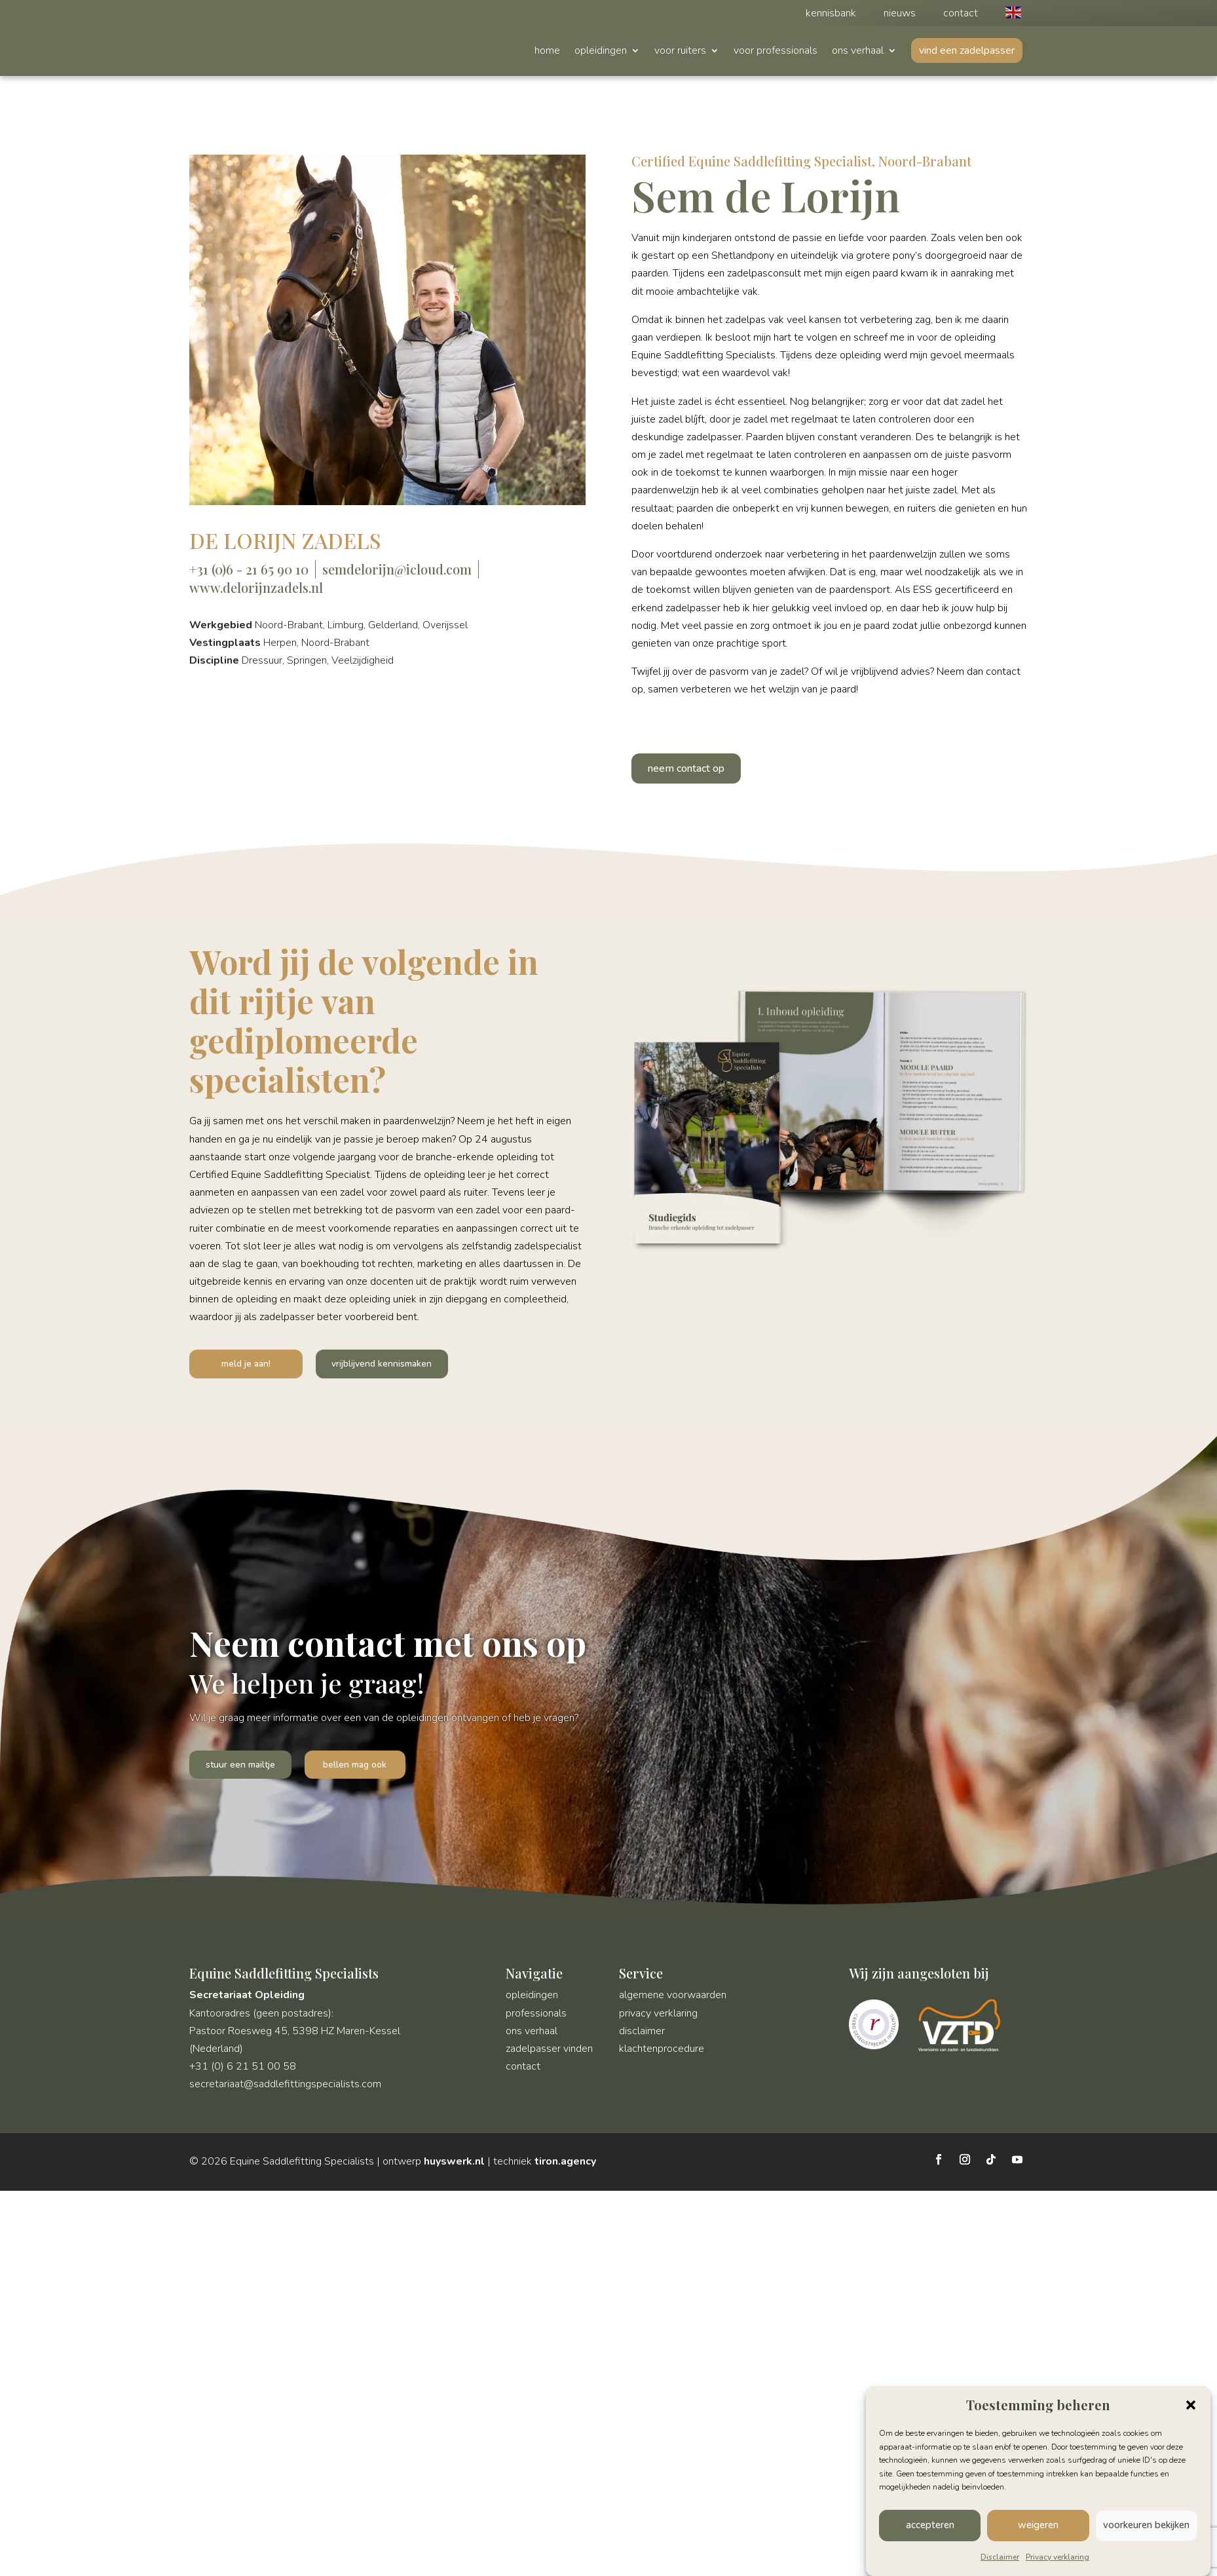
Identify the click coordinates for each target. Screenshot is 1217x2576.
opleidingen (600, 52)
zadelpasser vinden (549, 2053)
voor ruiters (680, 52)
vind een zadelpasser (967, 50)
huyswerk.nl (454, 2166)
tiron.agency (565, 2166)
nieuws (900, 14)
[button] (1190, 2405)
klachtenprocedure (661, 2053)
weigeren (1038, 2524)
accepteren (930, 2524)
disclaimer (642, 2035)
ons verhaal (858, 52)
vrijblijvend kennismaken (362, 1364)
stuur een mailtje (244, 1767)
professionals (536, 2017)
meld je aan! (233, 1364)
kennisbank (831, 14)
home (547, 52)
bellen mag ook (363, 1767)
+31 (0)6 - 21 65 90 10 (249, 569)
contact (960, 14)
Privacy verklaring (1057, 2557)
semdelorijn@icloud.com (397, 569)
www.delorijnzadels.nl (256, 587)
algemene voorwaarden (672, 1999)
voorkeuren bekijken (1146, 2524)
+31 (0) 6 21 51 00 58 (242, 2071)
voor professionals (775, 52)
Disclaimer (1000, 2557)
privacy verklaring (658, 2017)
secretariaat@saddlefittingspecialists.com (285, 2088)
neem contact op (686, 768)
